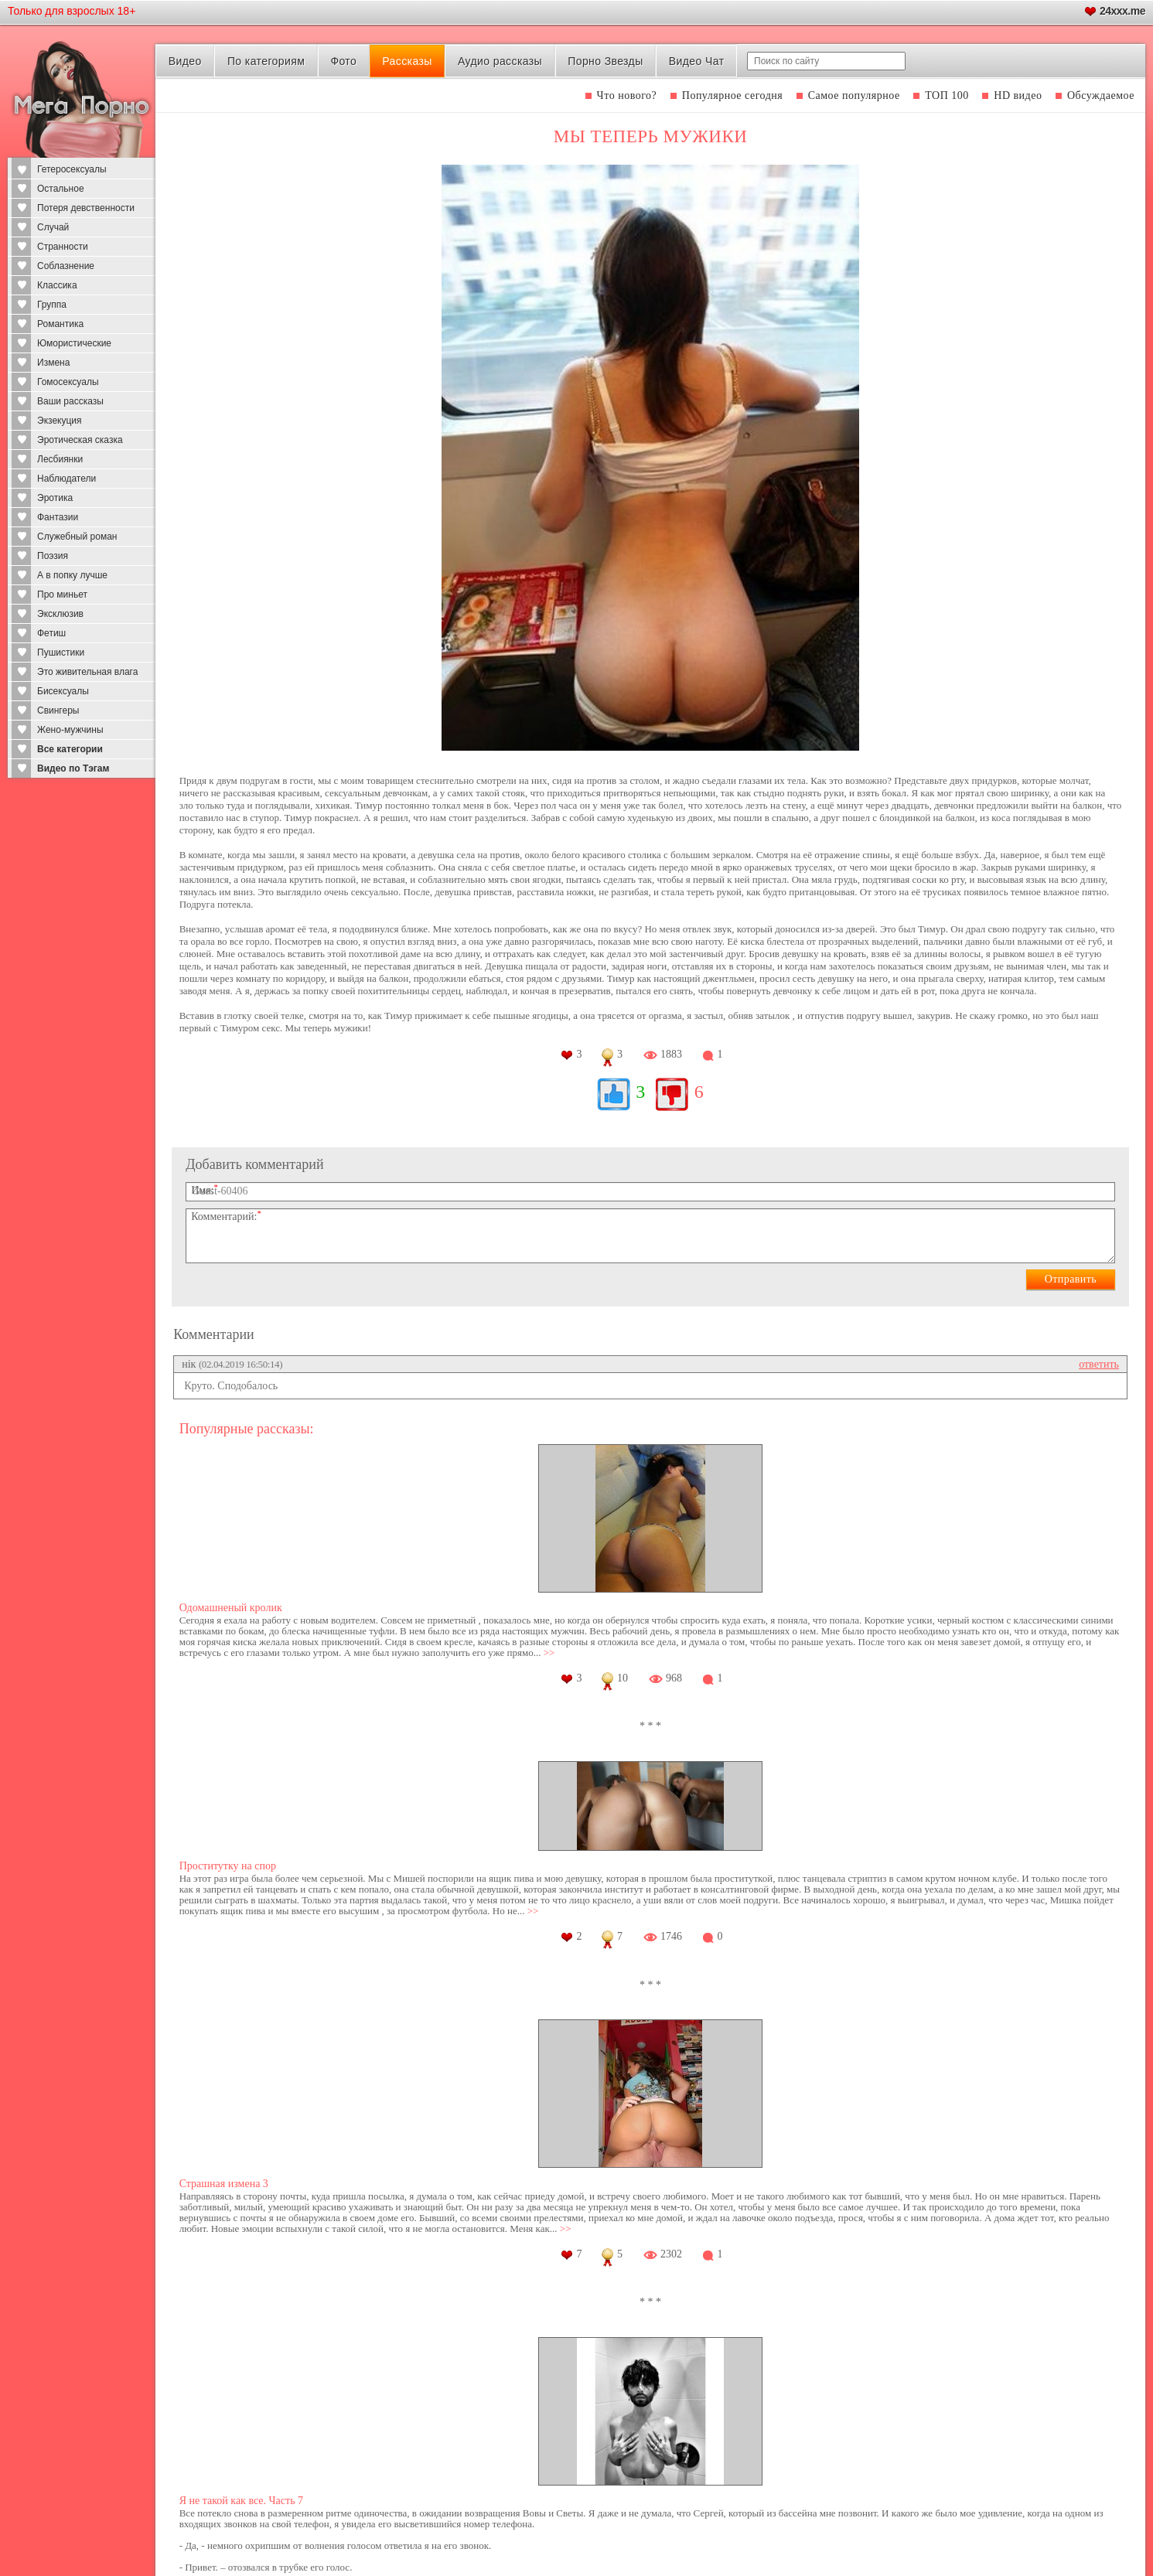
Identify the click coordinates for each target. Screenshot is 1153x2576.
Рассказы (407, 61)
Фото (343, 61)
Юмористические (74, 343)
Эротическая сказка (80, 439)
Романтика (60, 324)
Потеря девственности (86, 208)
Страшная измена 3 (223, 2183)
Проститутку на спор (227, 1866)
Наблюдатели (66, 478)
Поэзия (52, 555)
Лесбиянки (60, 459)
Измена (53, 362)
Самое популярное (854, 95)
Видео (185, 61)
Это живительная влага (87, 671)
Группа (52, 304)
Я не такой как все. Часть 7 (241, 2500)
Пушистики (60, 652)
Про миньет (62, 594)
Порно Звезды (605, 61)
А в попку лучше (72, 575)
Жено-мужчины (70, 729)
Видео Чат (697, 61)
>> (549, 1652)
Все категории (70, 749)
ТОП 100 (947, 95)
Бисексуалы (63, 691)
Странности (62, 246)
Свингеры (58, 710)
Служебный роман (77, 536)
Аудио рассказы (500, 61)
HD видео (1018, 95)
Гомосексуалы (68, 382)
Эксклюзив (60, 613)
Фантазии (57, 517)
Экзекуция (59, 420)
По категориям (266, 61)
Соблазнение (65, 266)
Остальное (60, 188)
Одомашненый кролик (230, 1607)
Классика (57, 285)
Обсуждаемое (1100, 95)
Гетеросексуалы (72, 169)
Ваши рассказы (70, 401)
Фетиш (51, 633)
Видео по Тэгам (73, 768)
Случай (53, 227)
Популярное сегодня (732, 95)
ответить (1099, 1364)
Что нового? (627, 95)
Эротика (55, 497)
